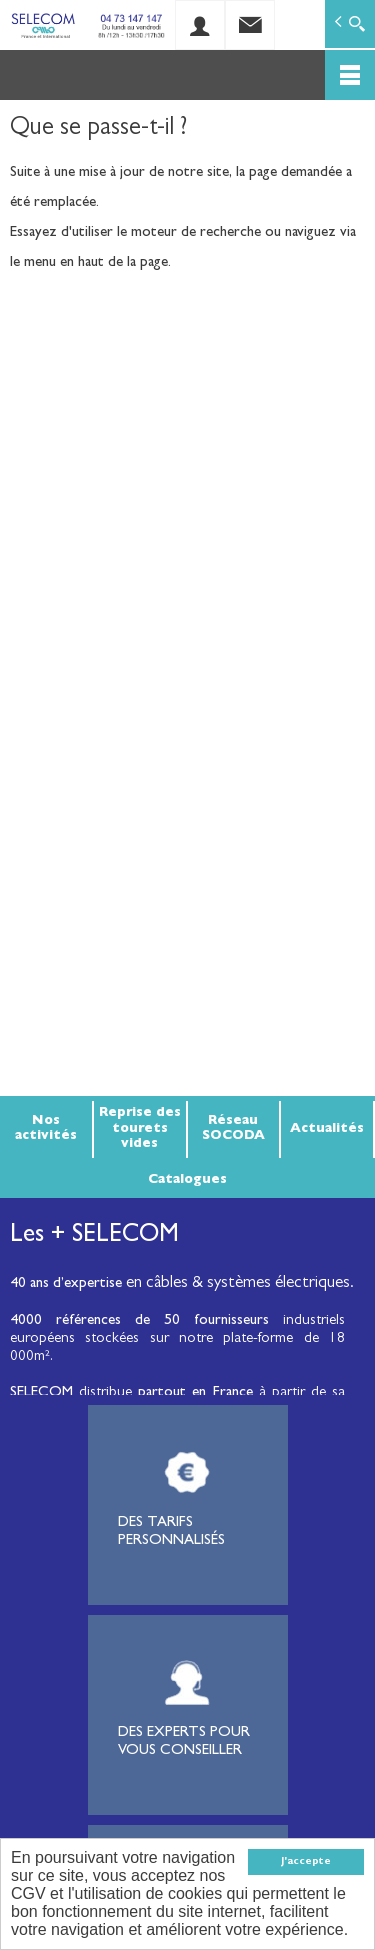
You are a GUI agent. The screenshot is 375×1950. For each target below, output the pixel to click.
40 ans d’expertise (66, 1284)
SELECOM (44, 1393)
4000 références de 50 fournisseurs (139, 1321)
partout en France (195, 1393)
